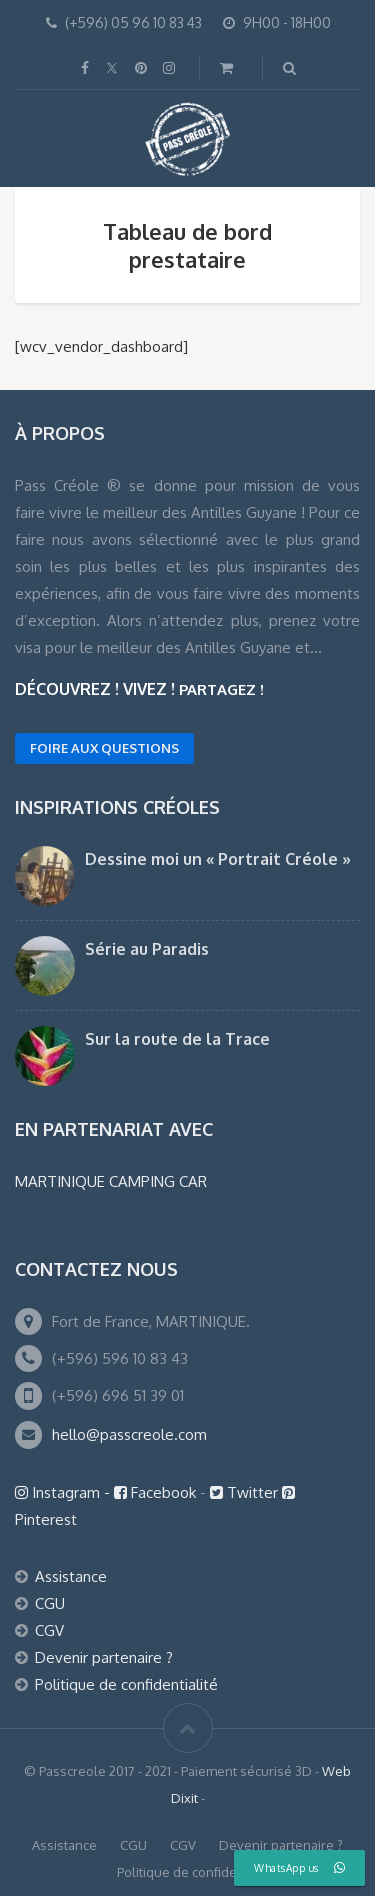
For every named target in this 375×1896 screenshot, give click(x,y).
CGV (49, 1630)
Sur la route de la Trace (177, 1039)
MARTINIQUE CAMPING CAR (111, 1181)
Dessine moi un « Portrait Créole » (218, 859)
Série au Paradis (147, 949)
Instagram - (64, 1492)
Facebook (157, 1492)
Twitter (246, 1492)
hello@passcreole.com (129, 1434)
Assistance (71, 1576)
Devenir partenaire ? (104, 1657)
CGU (50, 1603)
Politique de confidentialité (126, 1684)
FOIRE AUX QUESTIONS (104, 748)
